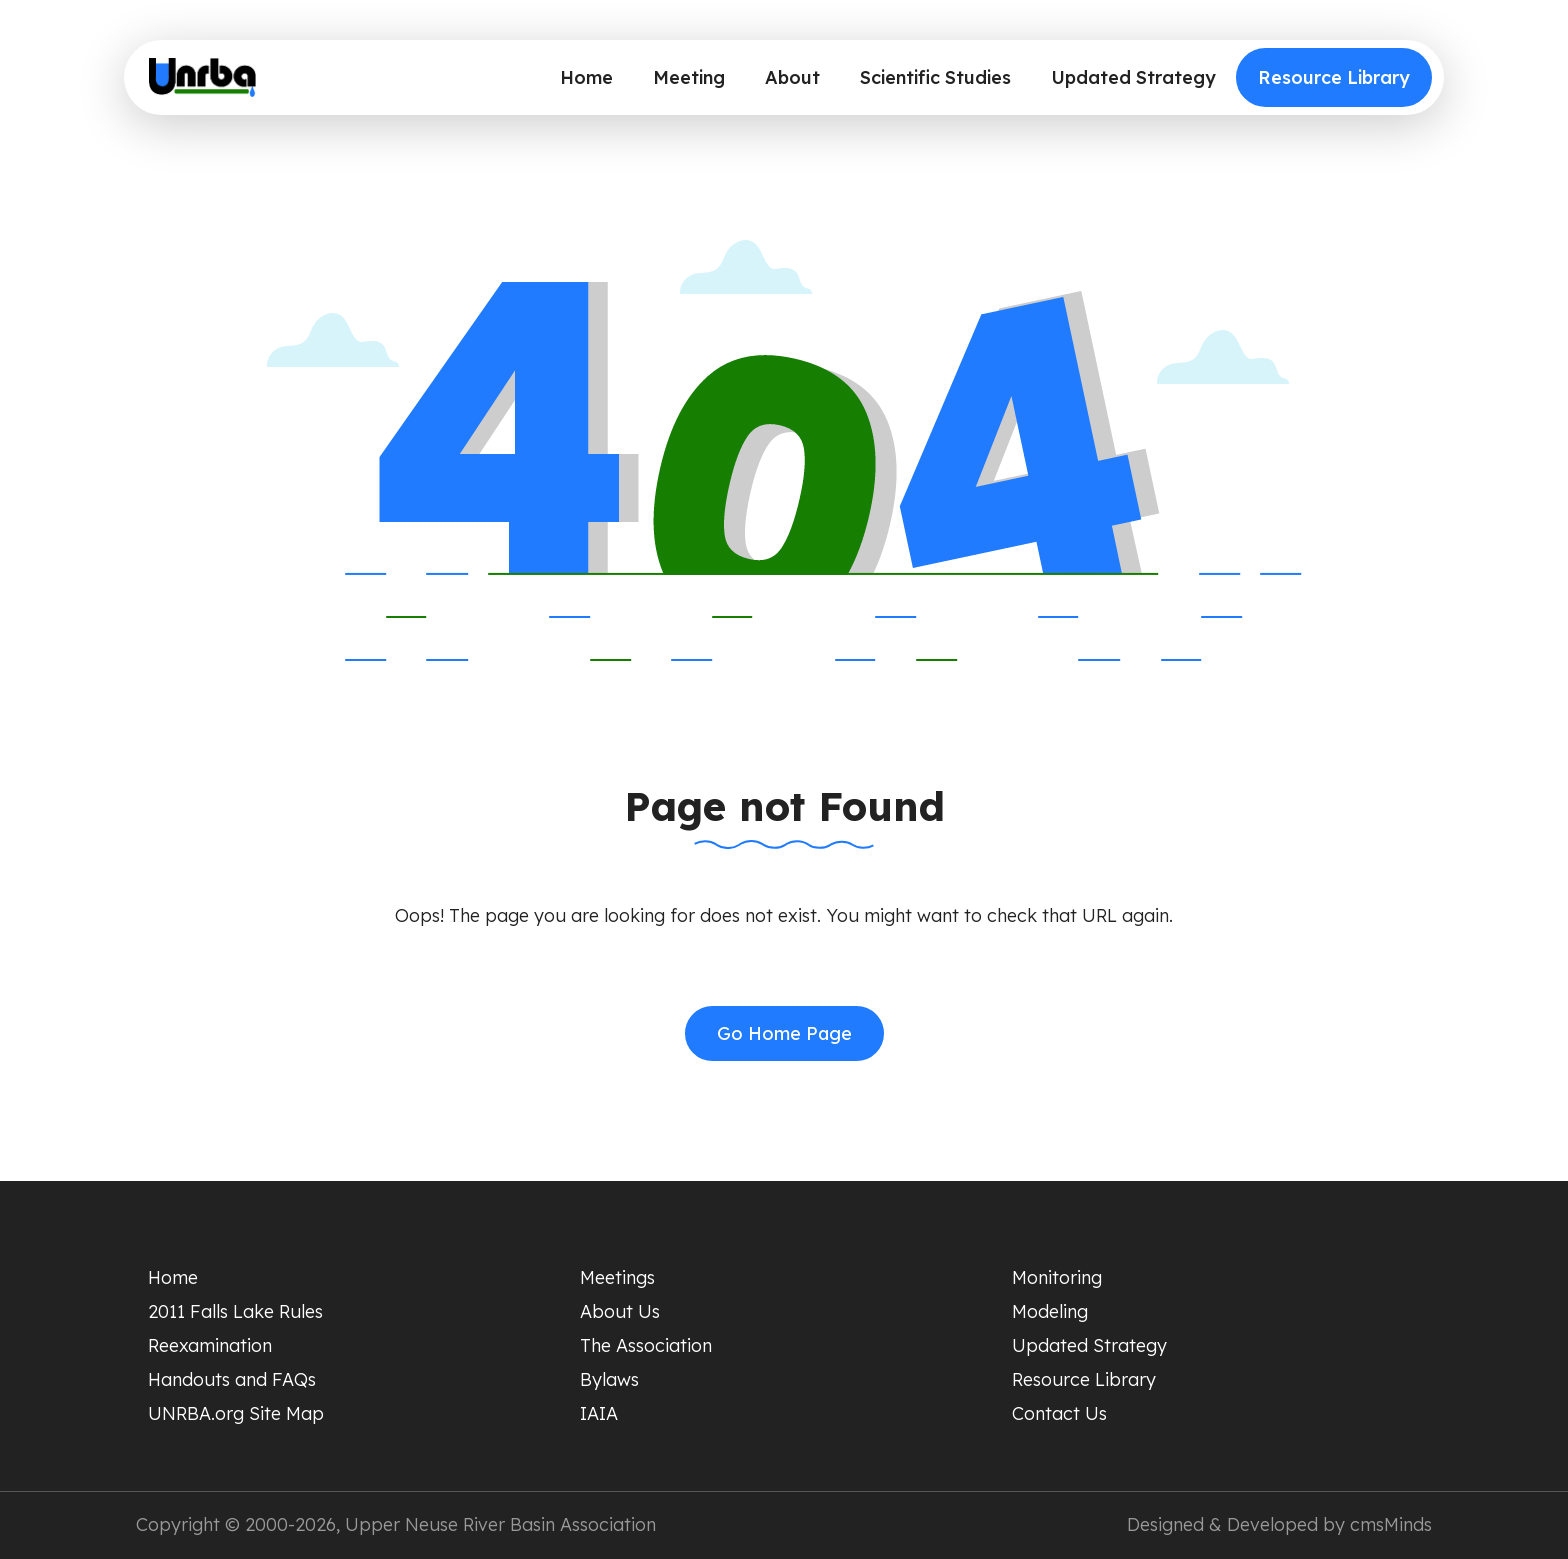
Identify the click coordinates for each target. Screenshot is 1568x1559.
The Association (646, 1345)
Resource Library (1334, 77)
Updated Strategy (1133, 77)
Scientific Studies (935, 77)
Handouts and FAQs (232, 1379)
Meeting (689, 77)
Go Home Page (784, 1033)
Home (586, 77)
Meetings (617, 1277)
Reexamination (210, 1345)
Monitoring (1057, 1277)
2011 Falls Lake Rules (235, 1311)
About (792, 77)
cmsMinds (1391, 1524)
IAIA (599, 1413)
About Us (620, 1311)
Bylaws (609, 1379)
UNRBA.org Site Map (236, 1413)
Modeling (1050, 1311)
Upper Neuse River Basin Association (500, 1524)
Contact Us (1059, 1413)
